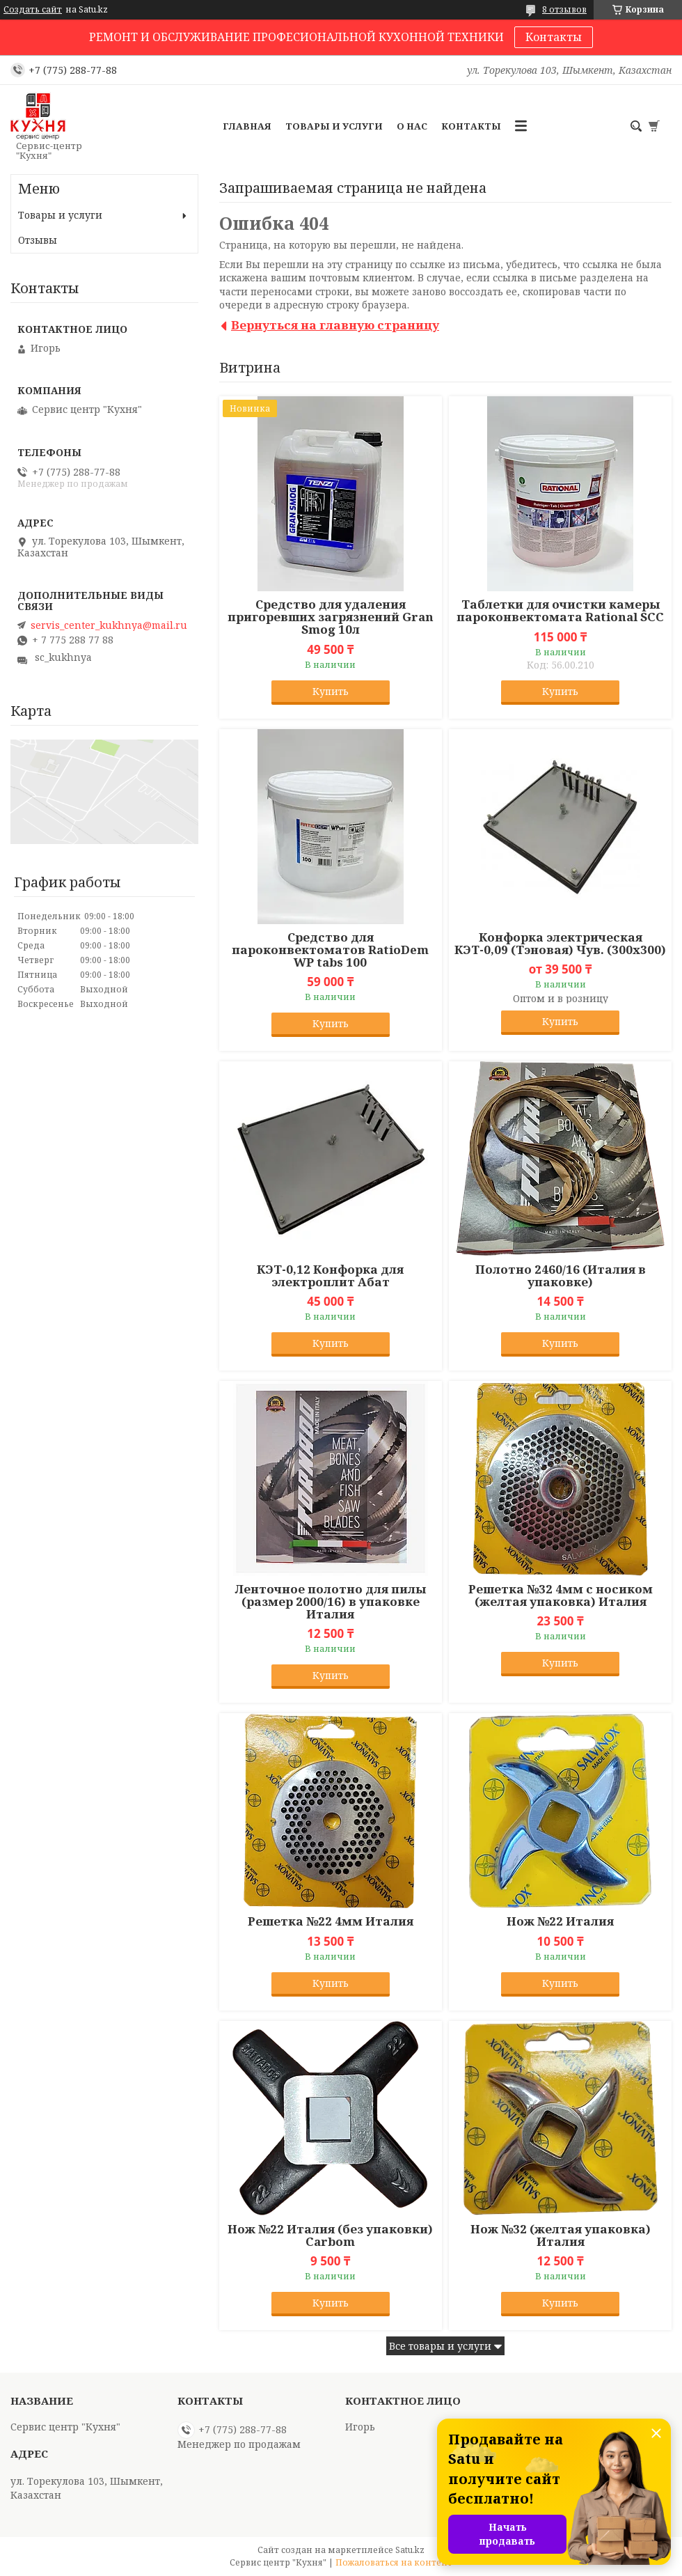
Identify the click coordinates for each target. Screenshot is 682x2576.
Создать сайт (32, 10)
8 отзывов (564, 9)
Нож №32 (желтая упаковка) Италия (560, 2235)
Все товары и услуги (440, 2345)
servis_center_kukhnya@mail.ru (109, 625)
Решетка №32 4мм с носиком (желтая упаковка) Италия (560, 1595)
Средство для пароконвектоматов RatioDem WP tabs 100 (330, 950)
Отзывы (37, 240)
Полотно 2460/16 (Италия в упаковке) (560, 1275)
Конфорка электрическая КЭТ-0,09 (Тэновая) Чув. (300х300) (560, 943)
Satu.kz (410, 2550)
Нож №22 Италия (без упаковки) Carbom (330, 2235)
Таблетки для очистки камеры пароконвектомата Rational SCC (560, 610)
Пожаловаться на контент (393, 2562)
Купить (330, 691)
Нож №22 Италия (560, 1921)
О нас (412, 126)
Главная (247, 126)
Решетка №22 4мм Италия (330, 1921)
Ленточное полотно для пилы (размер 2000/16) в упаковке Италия (330, 1602)
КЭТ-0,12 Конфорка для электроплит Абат (330, 1275)
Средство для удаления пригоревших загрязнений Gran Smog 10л (331, 617)
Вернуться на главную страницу (335, 325)
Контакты (553, 37)
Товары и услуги (334, 126)
